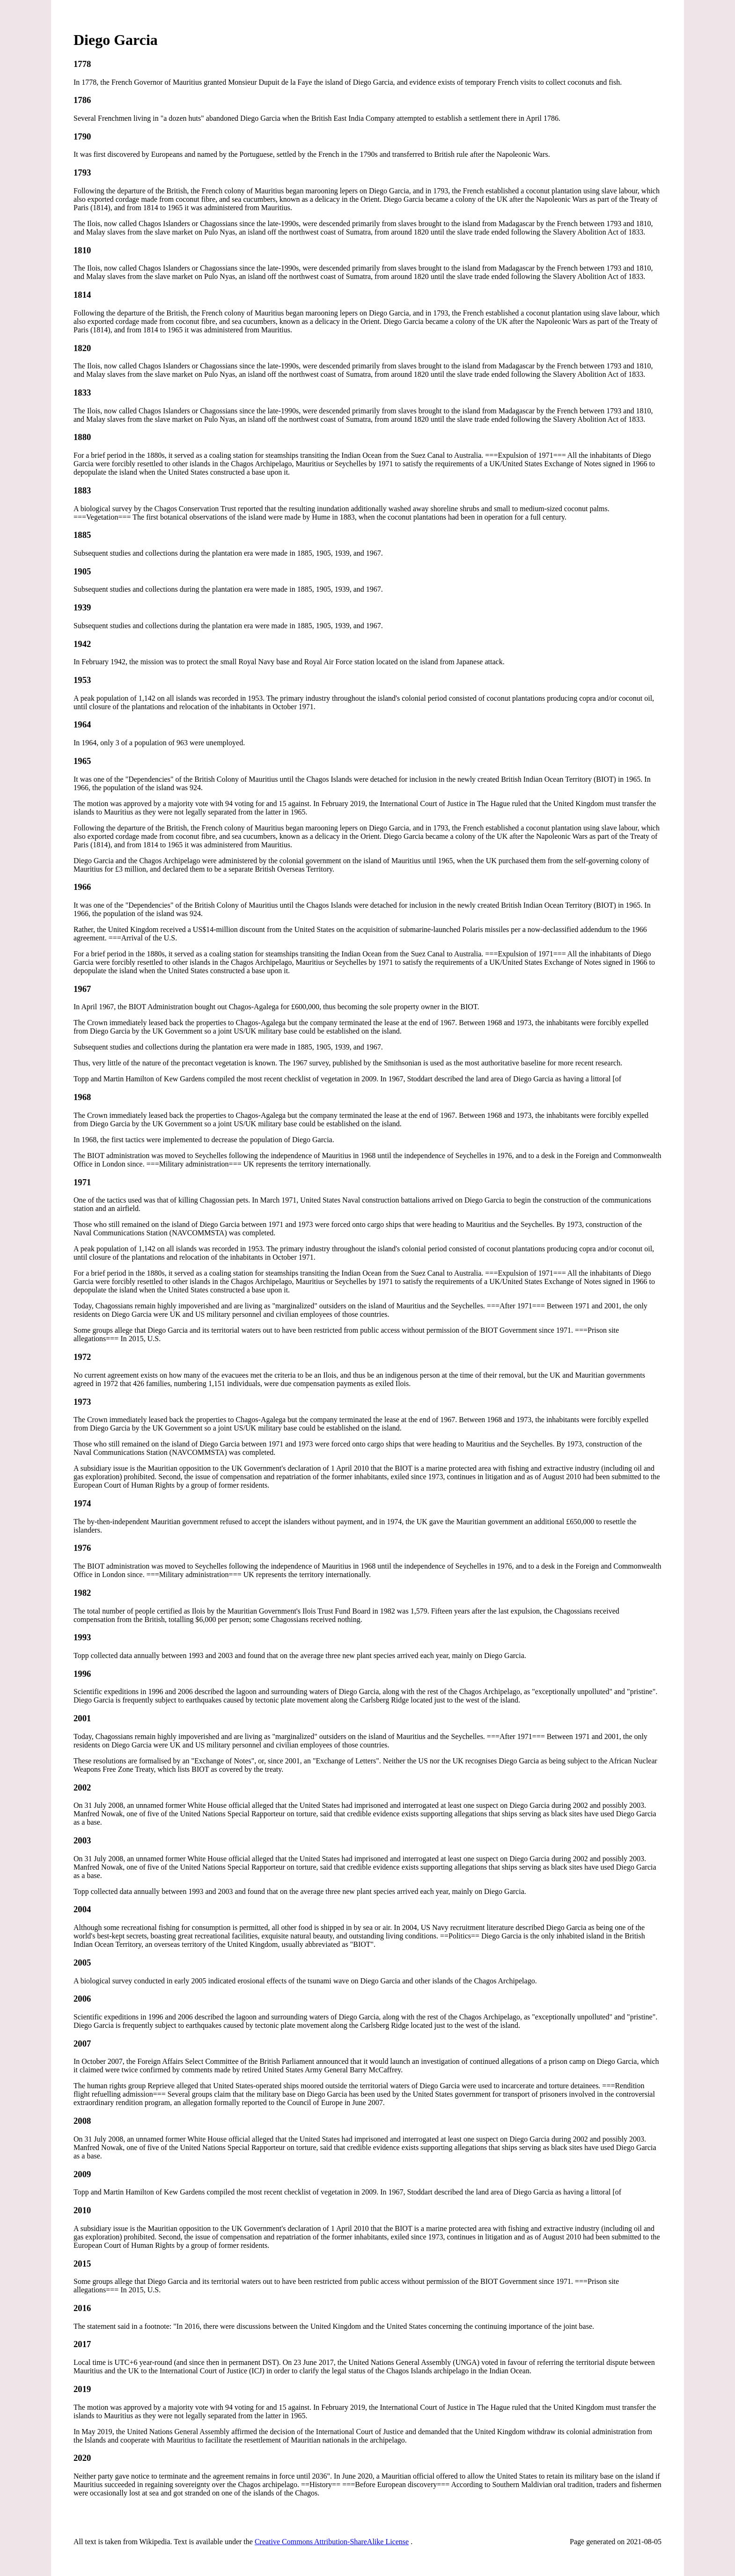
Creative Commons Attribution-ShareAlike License (332, 2542)
